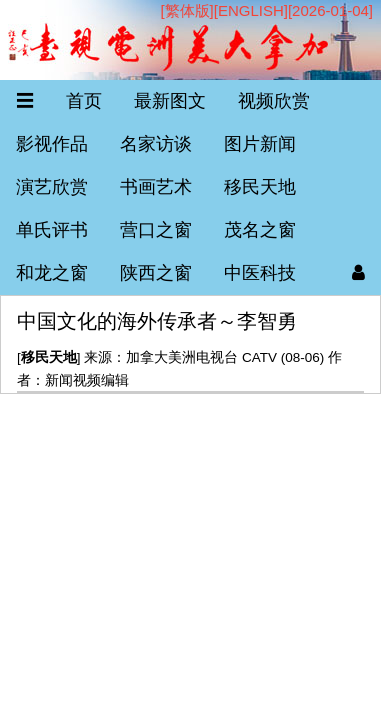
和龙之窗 (52, 273)
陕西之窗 (156, 273)
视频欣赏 (274, 101)
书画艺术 (156, 187)
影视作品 (52, 144)
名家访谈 (156, 144)
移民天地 (260, 187)
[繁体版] (186, 10)
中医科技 (260, 273)
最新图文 (170, 101)
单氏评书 (52, 230)
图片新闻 (260, 144)
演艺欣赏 (52, 187)
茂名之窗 (260, 230)
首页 (84, 101)
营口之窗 (156, 230)
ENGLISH (251, 10)
